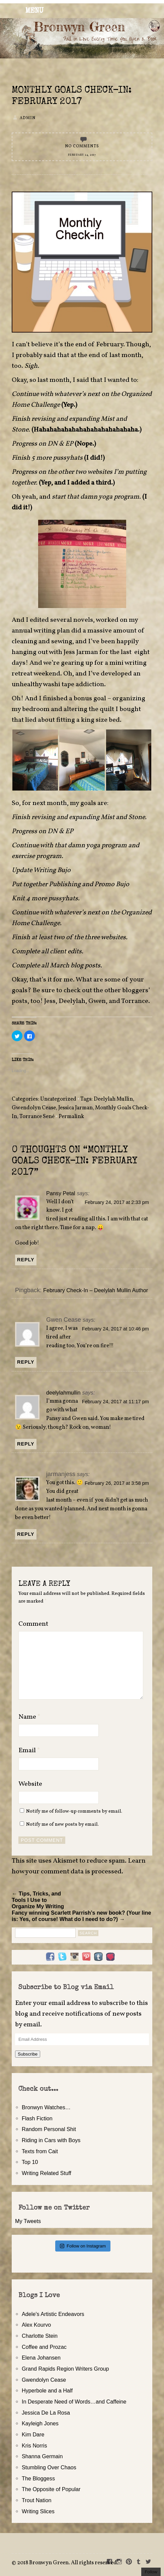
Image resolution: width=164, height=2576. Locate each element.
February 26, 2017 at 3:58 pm (117, 1483)
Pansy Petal (60, 1193)
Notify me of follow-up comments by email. (74, 1811)
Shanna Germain (42, 2456)
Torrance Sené (37, 1116)
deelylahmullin (63, 1393)
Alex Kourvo (36, 2325)
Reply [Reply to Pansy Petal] (25, 1259)
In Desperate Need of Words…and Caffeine (74, 2401)
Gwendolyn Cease (34, 1108)
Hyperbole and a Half (47, 2390)
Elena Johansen (41, 2358)
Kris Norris (34, 2445)
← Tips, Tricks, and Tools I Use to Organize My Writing (38, 1899)
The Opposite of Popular (51, 2489)
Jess (50, 1001)
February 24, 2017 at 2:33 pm (117, 1202)
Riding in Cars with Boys (51, 2140)
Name (29, 1717)
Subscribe (27, 2054)
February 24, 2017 (82, 155)
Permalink (71, 1116)
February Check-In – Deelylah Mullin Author (95, 1290)
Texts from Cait (40, 2151)
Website (30, 1784)
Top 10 (30, 2162)
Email (29, 1750)
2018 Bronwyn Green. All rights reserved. (67, 2563)
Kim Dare (33, 2434)
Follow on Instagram (83, 2246)
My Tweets (28, 2221)
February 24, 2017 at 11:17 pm (115, 1401)
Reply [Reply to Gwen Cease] (25, 1362)
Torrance (134, 1001)
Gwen (97, 1001)
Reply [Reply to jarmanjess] (25, 1534)
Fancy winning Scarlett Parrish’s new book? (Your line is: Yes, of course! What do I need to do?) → (81, 1916)
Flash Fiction (37, 2118)
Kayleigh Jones (40, 2423)
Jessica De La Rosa (46, 2413)
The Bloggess (38, 2478)
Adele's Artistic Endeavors (53, 2314)
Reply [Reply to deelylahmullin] (25, 1444)
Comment (33, 1624)
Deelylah (72, 1001)
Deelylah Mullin (113, 1099)
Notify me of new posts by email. (62, 1824)
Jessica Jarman (75, 1108)
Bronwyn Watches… (46, 2107)
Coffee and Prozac (44, 2347)
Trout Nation (36, 2500)
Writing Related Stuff (46, 2173)
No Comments (82, 146)
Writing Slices (38, 2511)
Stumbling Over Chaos (49, 2467)
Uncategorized (58, 1099)
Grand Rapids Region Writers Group (65, 2369)
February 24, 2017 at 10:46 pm (115, 1328)
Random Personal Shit (49, 2129)
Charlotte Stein (40, 2336)
